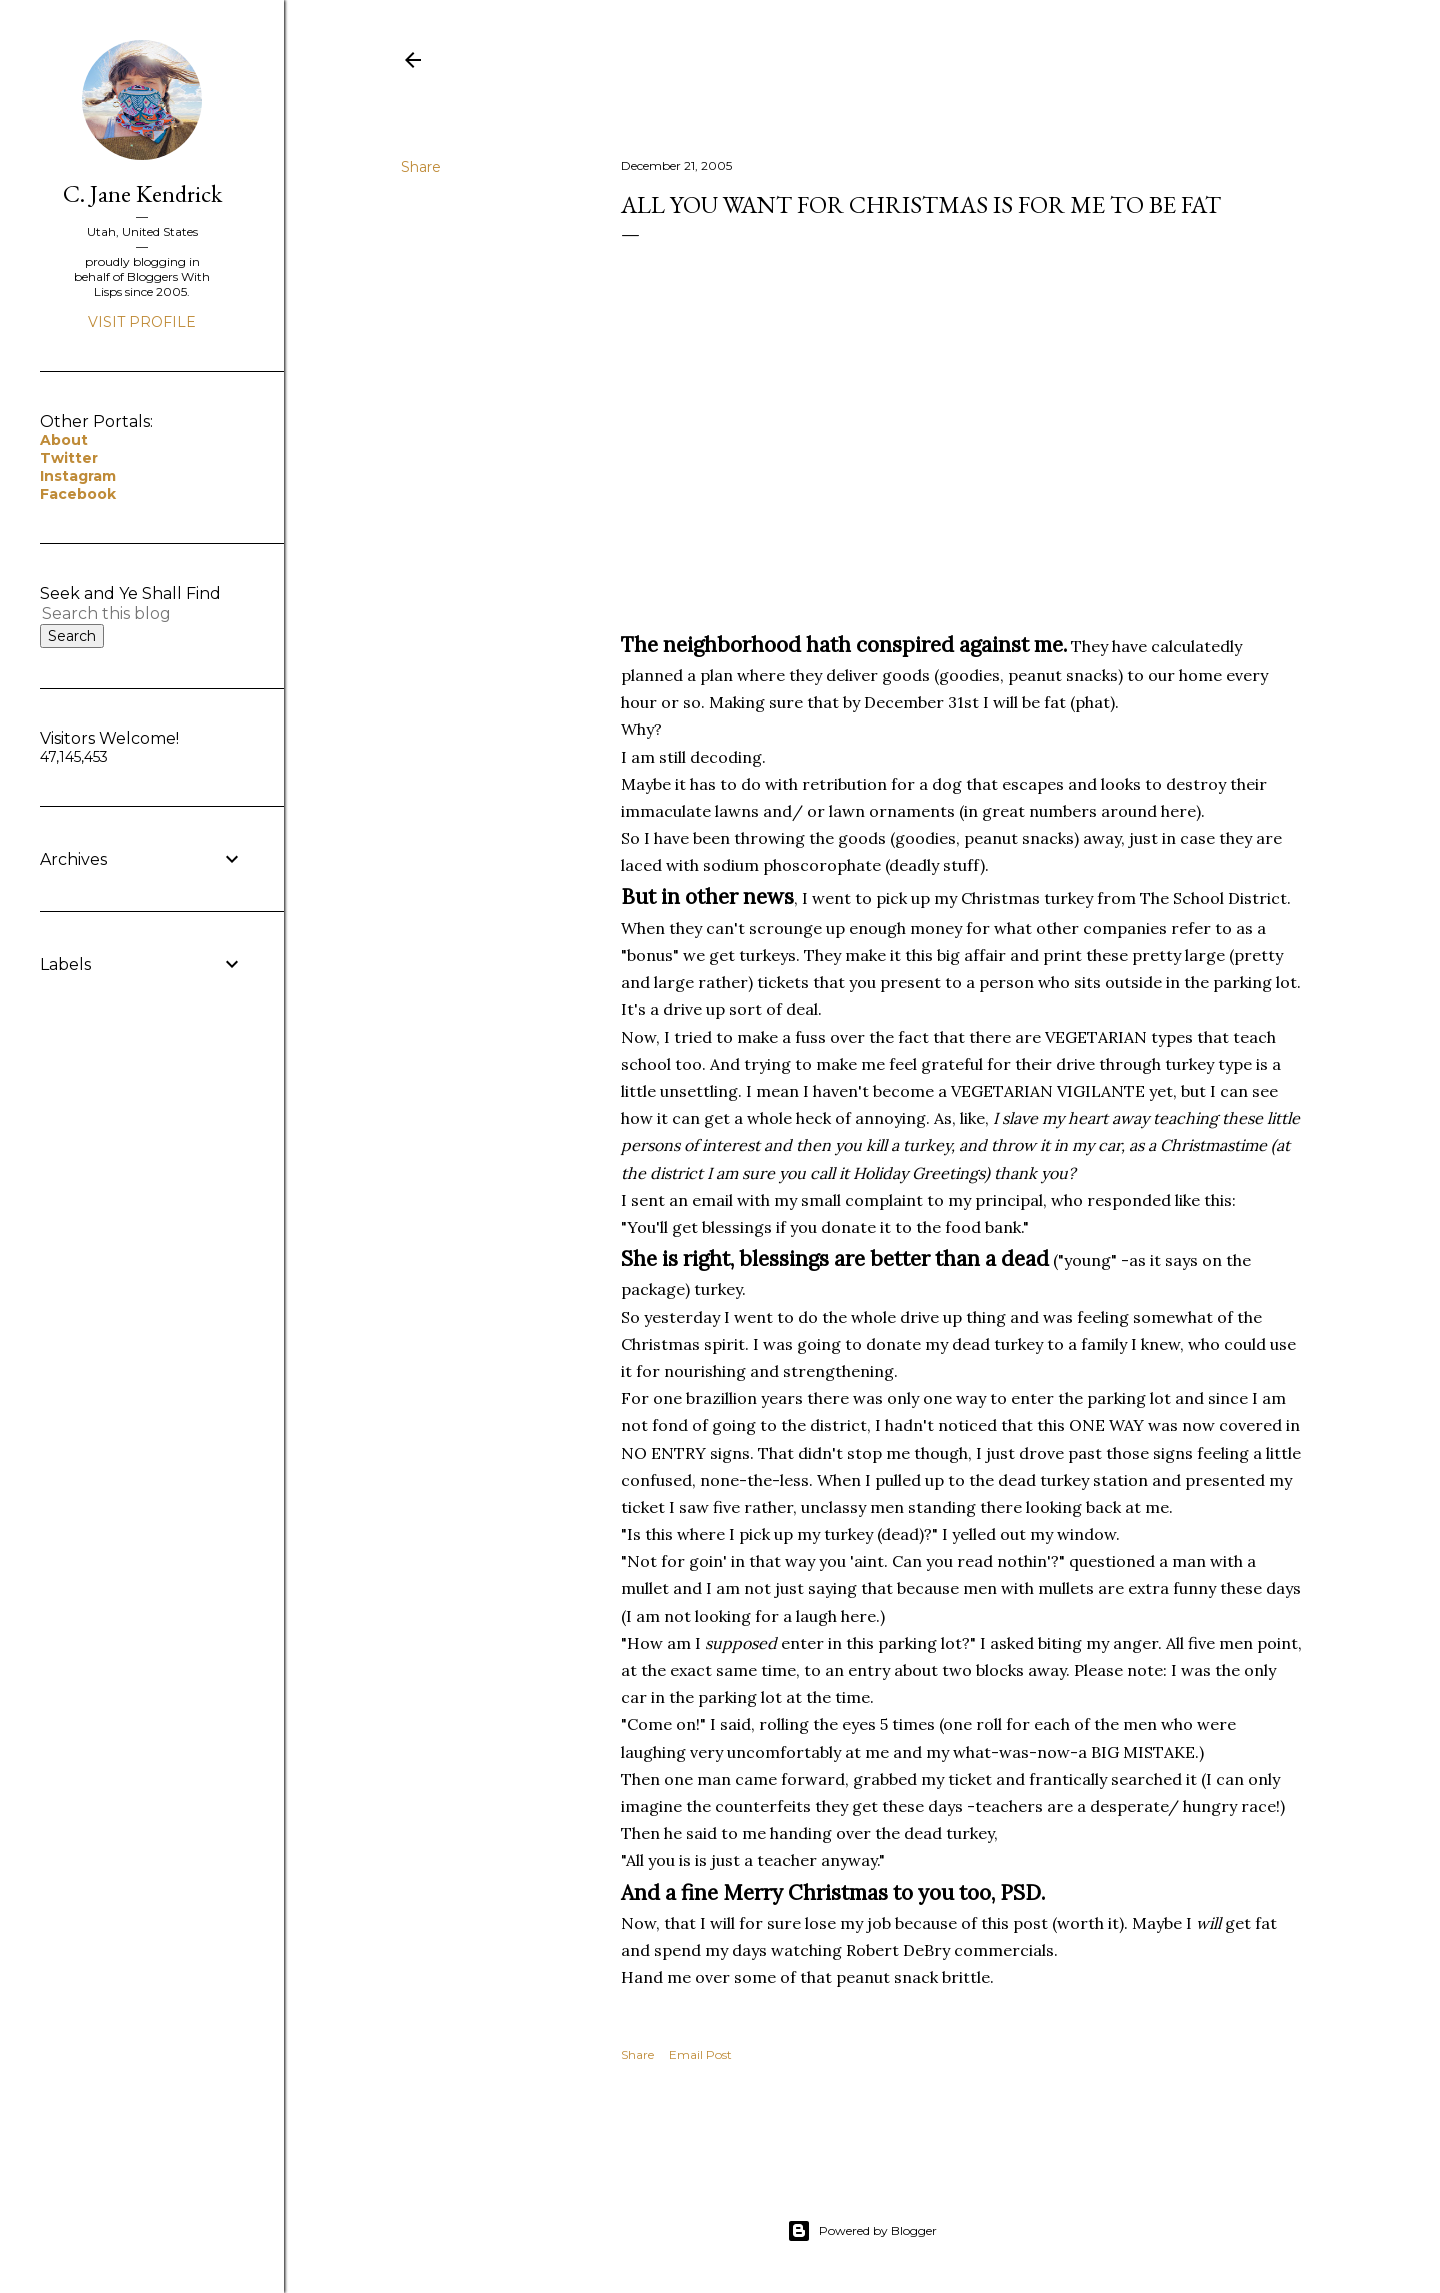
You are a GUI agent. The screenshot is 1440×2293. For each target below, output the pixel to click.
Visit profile (142, 322)
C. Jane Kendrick (142, 193)
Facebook (78, 494)
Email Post (700, 2054)
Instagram (78, 476)
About (64, 440)
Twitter (69, 458)
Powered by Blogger (862, 2231)
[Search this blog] (118, 613)
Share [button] (421, 167)
